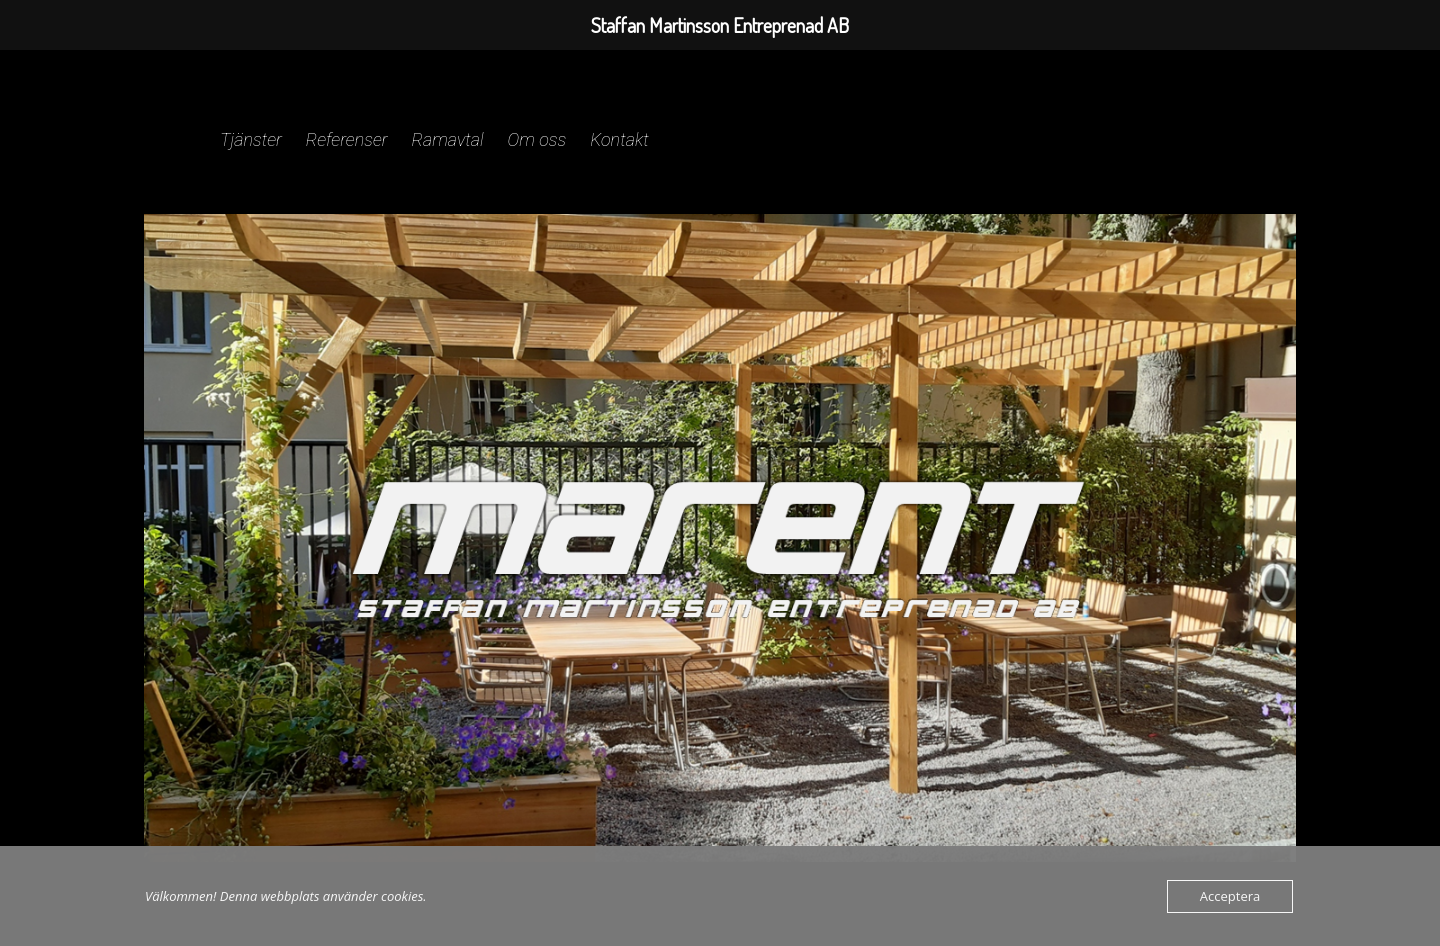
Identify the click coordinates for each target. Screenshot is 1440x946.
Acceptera (1230, 896)
